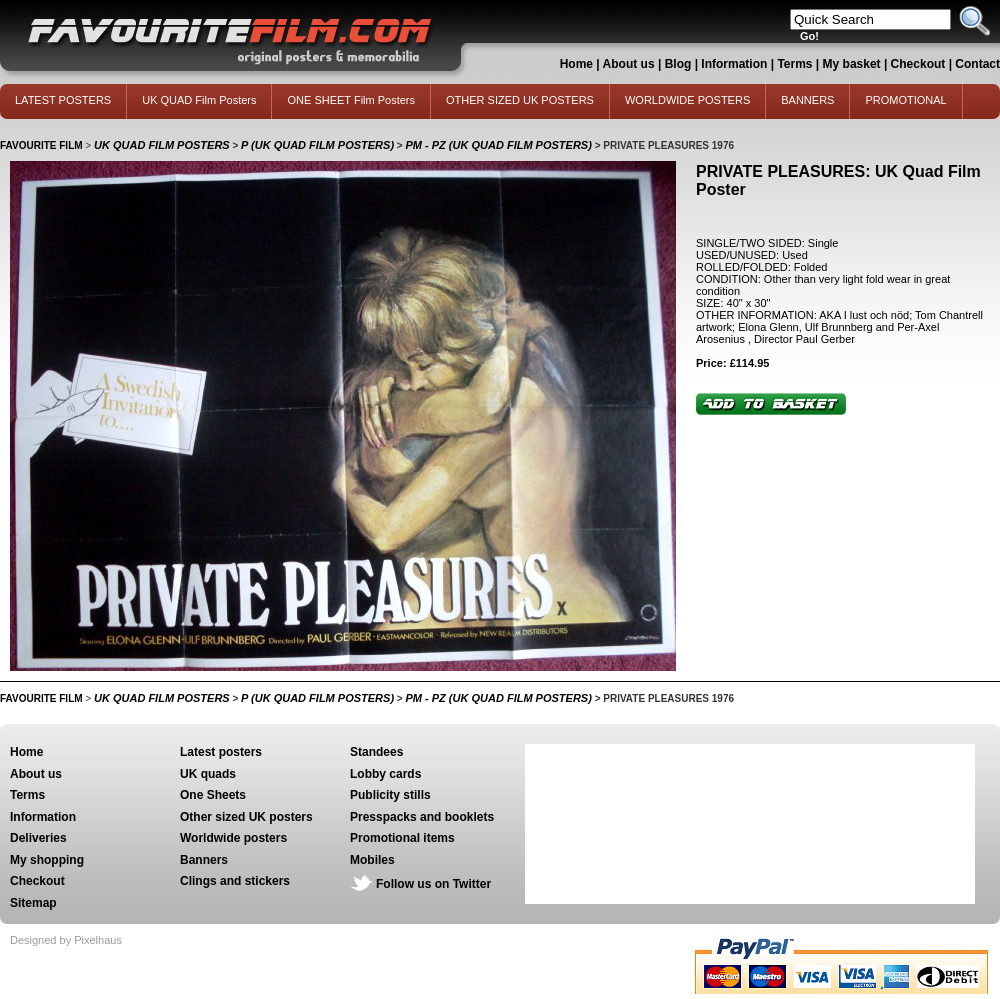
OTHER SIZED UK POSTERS (520, 100)
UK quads (208, 774)
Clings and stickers (235, 881)
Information (734, 64)
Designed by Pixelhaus (66, 940)
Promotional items (402, 838)
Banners (204, 860)
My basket (852, 64)
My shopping (47, 860)
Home (576, 64)
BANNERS (807, 100)
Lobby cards (385, 774)
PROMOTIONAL (905, 100)
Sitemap (33, 903)
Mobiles (372, 860)
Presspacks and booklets (422, 817)
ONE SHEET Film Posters (351, 100)
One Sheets (213, 795)
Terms (794, 64)
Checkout (920, 64)
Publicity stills (390, 795)
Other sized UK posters (246, 817)
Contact (977, 64)
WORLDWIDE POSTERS (687, 100)
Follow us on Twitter (433, 884)
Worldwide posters (233, 838)
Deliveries (38, 838)
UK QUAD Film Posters (199, 100)
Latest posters (221, 752)
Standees (376, 752)
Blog (678, 64)
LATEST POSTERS (63, 100)
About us (629, 64)
